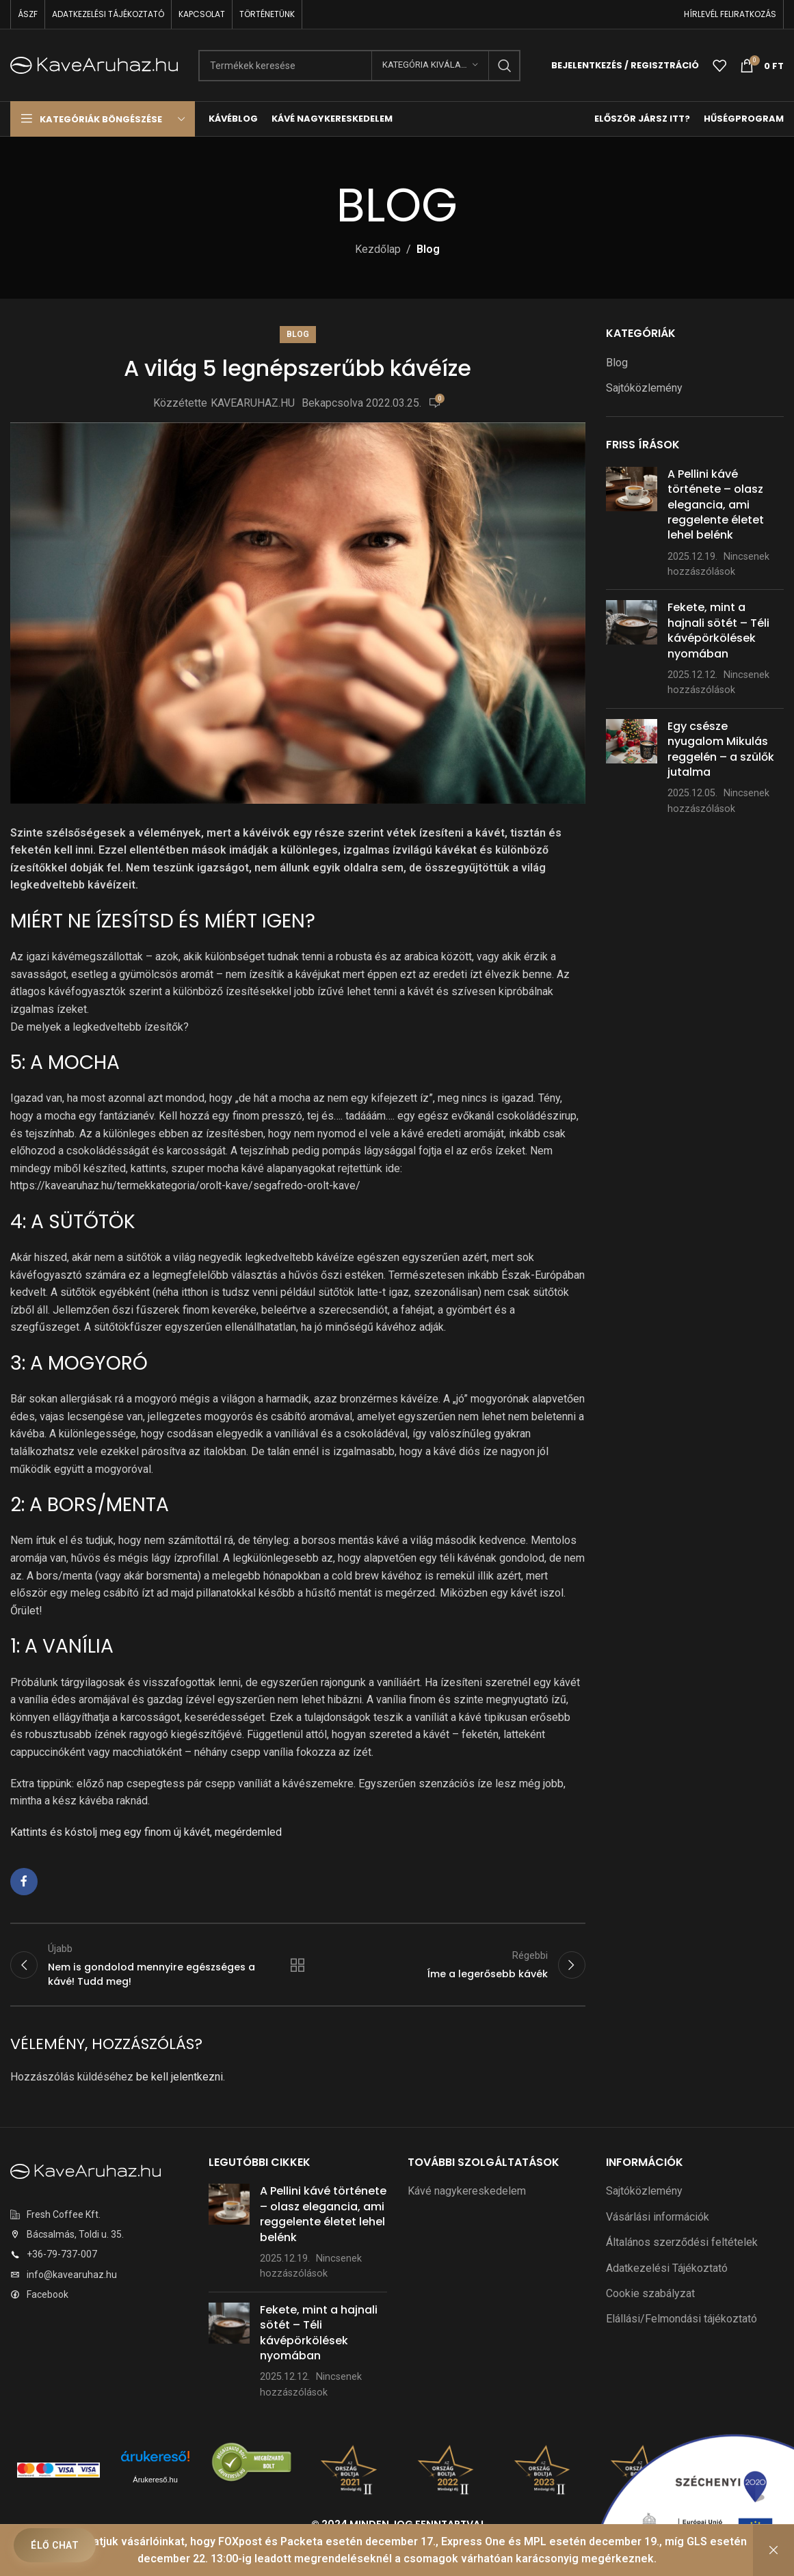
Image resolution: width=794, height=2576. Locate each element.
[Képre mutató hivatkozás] (85, 2170)
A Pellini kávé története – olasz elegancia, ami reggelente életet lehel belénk (715, 504)
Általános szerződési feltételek (682, 2242)
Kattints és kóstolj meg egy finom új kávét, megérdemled (146, 1832)
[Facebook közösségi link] (24, 1881)
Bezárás (773, 2550)
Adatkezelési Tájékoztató (667, 2268)
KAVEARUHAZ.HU (253, 402)
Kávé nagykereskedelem (467, 2190)
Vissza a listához (297, 1965)
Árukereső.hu (155, 2480)
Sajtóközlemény (644, 387)
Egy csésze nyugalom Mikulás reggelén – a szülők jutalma (720, 749)
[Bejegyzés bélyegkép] (631, 523)
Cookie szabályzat (650, 2293)
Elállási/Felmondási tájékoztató (681, 2318)
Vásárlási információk (657, 2216)
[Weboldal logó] (94, 64)
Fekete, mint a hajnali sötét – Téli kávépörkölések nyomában (718, 630)
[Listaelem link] (99, 2214)
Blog (428, 249)
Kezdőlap (378, 249)
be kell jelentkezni (179, 2076)
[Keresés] (359, 65)
